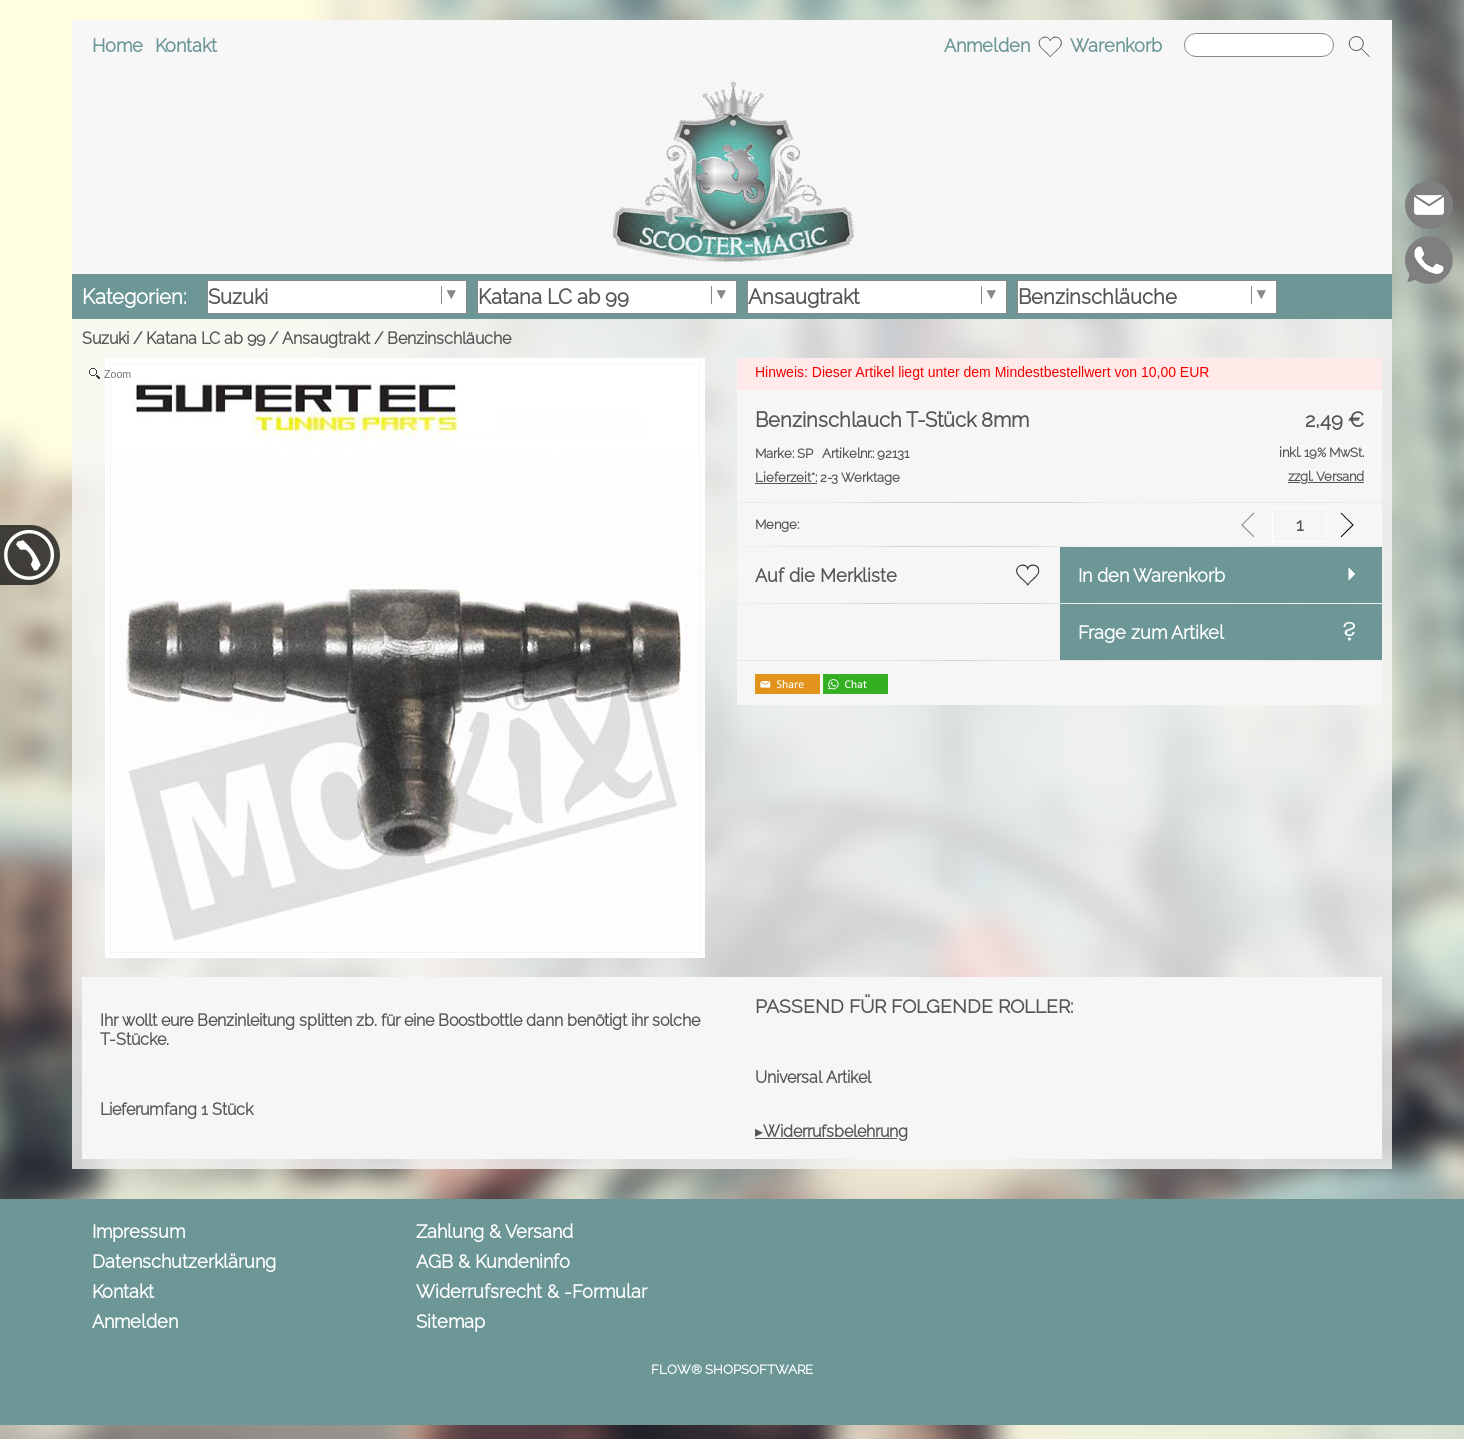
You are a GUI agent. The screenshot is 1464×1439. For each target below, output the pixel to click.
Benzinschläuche (449, 338)
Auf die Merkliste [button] (826, 575)
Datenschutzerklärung (184, 1261)
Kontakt (186, 45)
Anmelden (987, 45)
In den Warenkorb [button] (1151, 575)
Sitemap (450, 1321)
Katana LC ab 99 (205, 338)
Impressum (138, 1231)
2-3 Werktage (827, 477)
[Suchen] (1259, 45)
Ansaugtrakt (326, 338)
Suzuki (105, 338)
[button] (1359, 46)
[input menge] (1299, 524)
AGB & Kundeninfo (493, 1261)
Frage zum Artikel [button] (1151, 632)
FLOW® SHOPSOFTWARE (732, 1369)
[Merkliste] (1050, 46)
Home (117, 45)
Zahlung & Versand (494, 1231)
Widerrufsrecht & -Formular (531, 1291)
